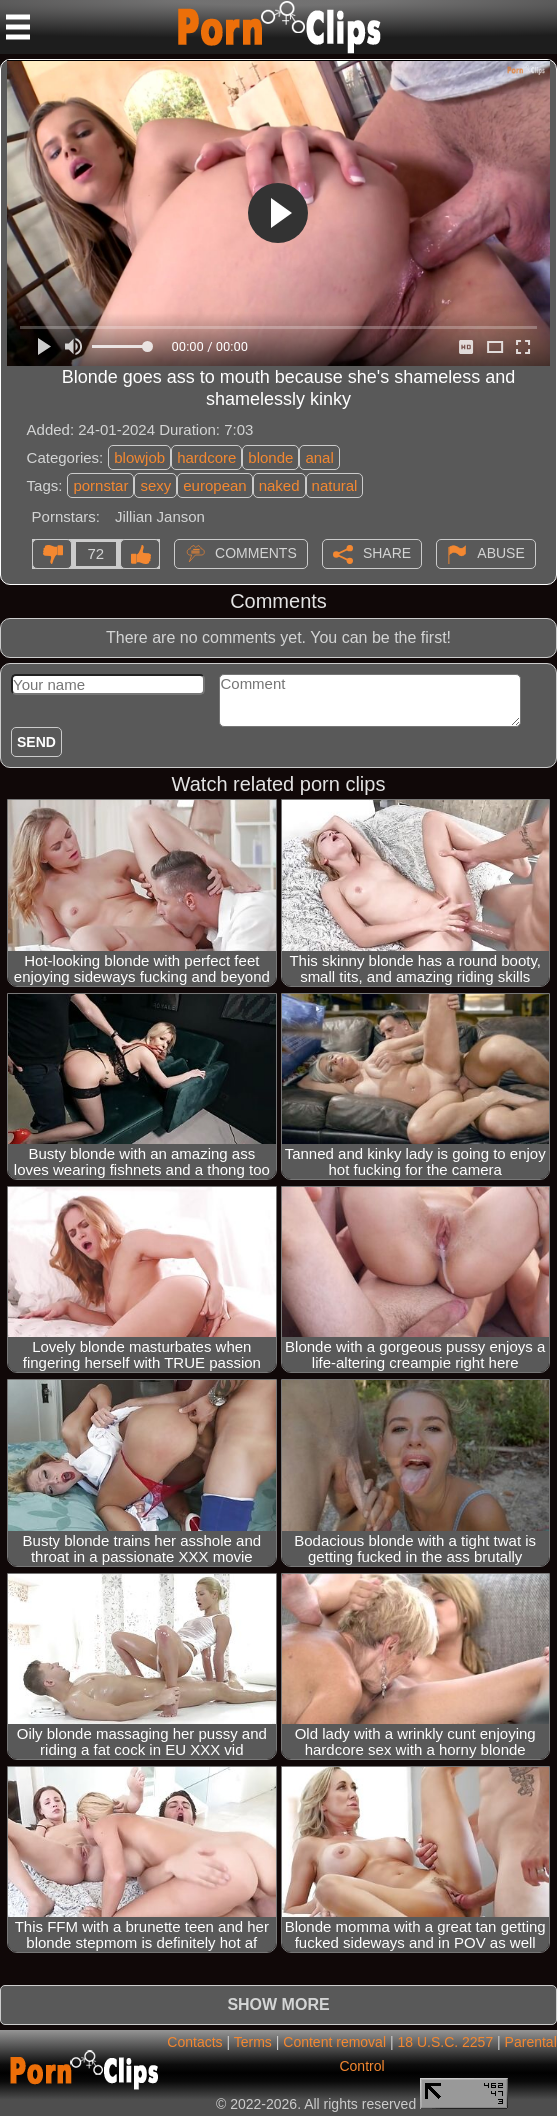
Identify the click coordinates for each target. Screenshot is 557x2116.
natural (335, 485)
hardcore (206, 457)
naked (279, 485)
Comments (256, 553)
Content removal (334, 2042)
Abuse (500, 553)
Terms (253, 2042)
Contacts (194, 2042)
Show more (278, 2004)
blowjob (139, 457)
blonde (270, 457)
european (214, 485)
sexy (155, 485)
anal (319, 457)
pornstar (100, 485)
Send (36, 742)
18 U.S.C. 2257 (445, 2042)
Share (387, 553)
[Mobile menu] (18, 27)
